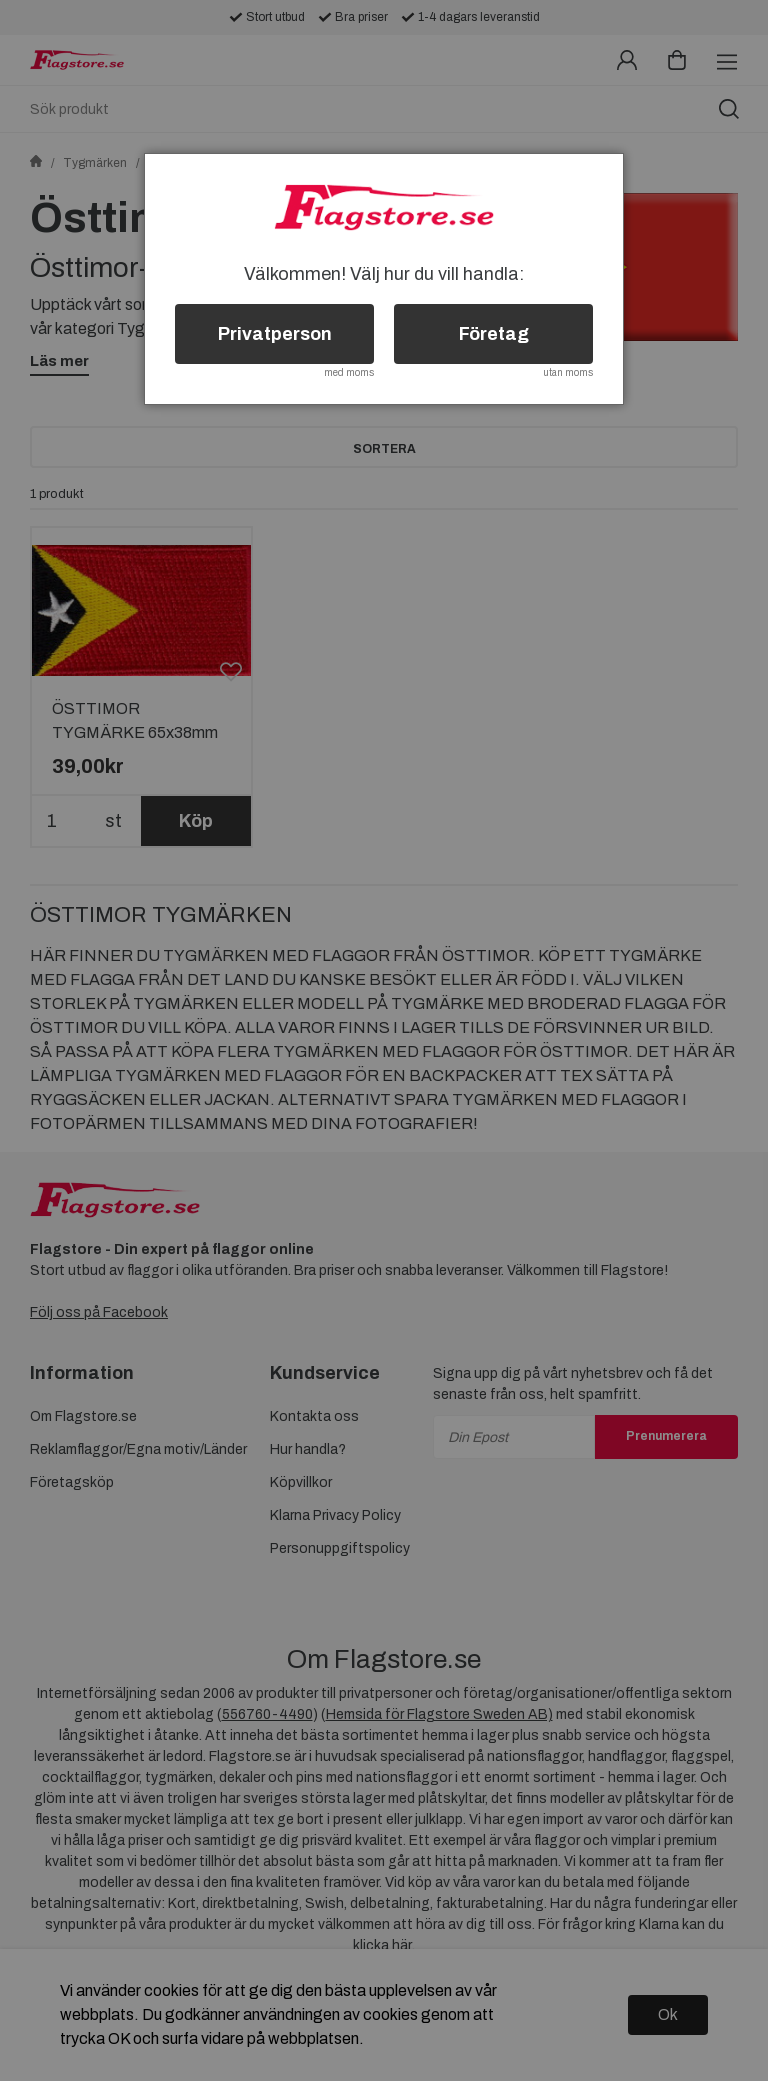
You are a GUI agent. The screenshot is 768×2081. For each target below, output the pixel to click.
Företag (494, 334)
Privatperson (275, 334)
